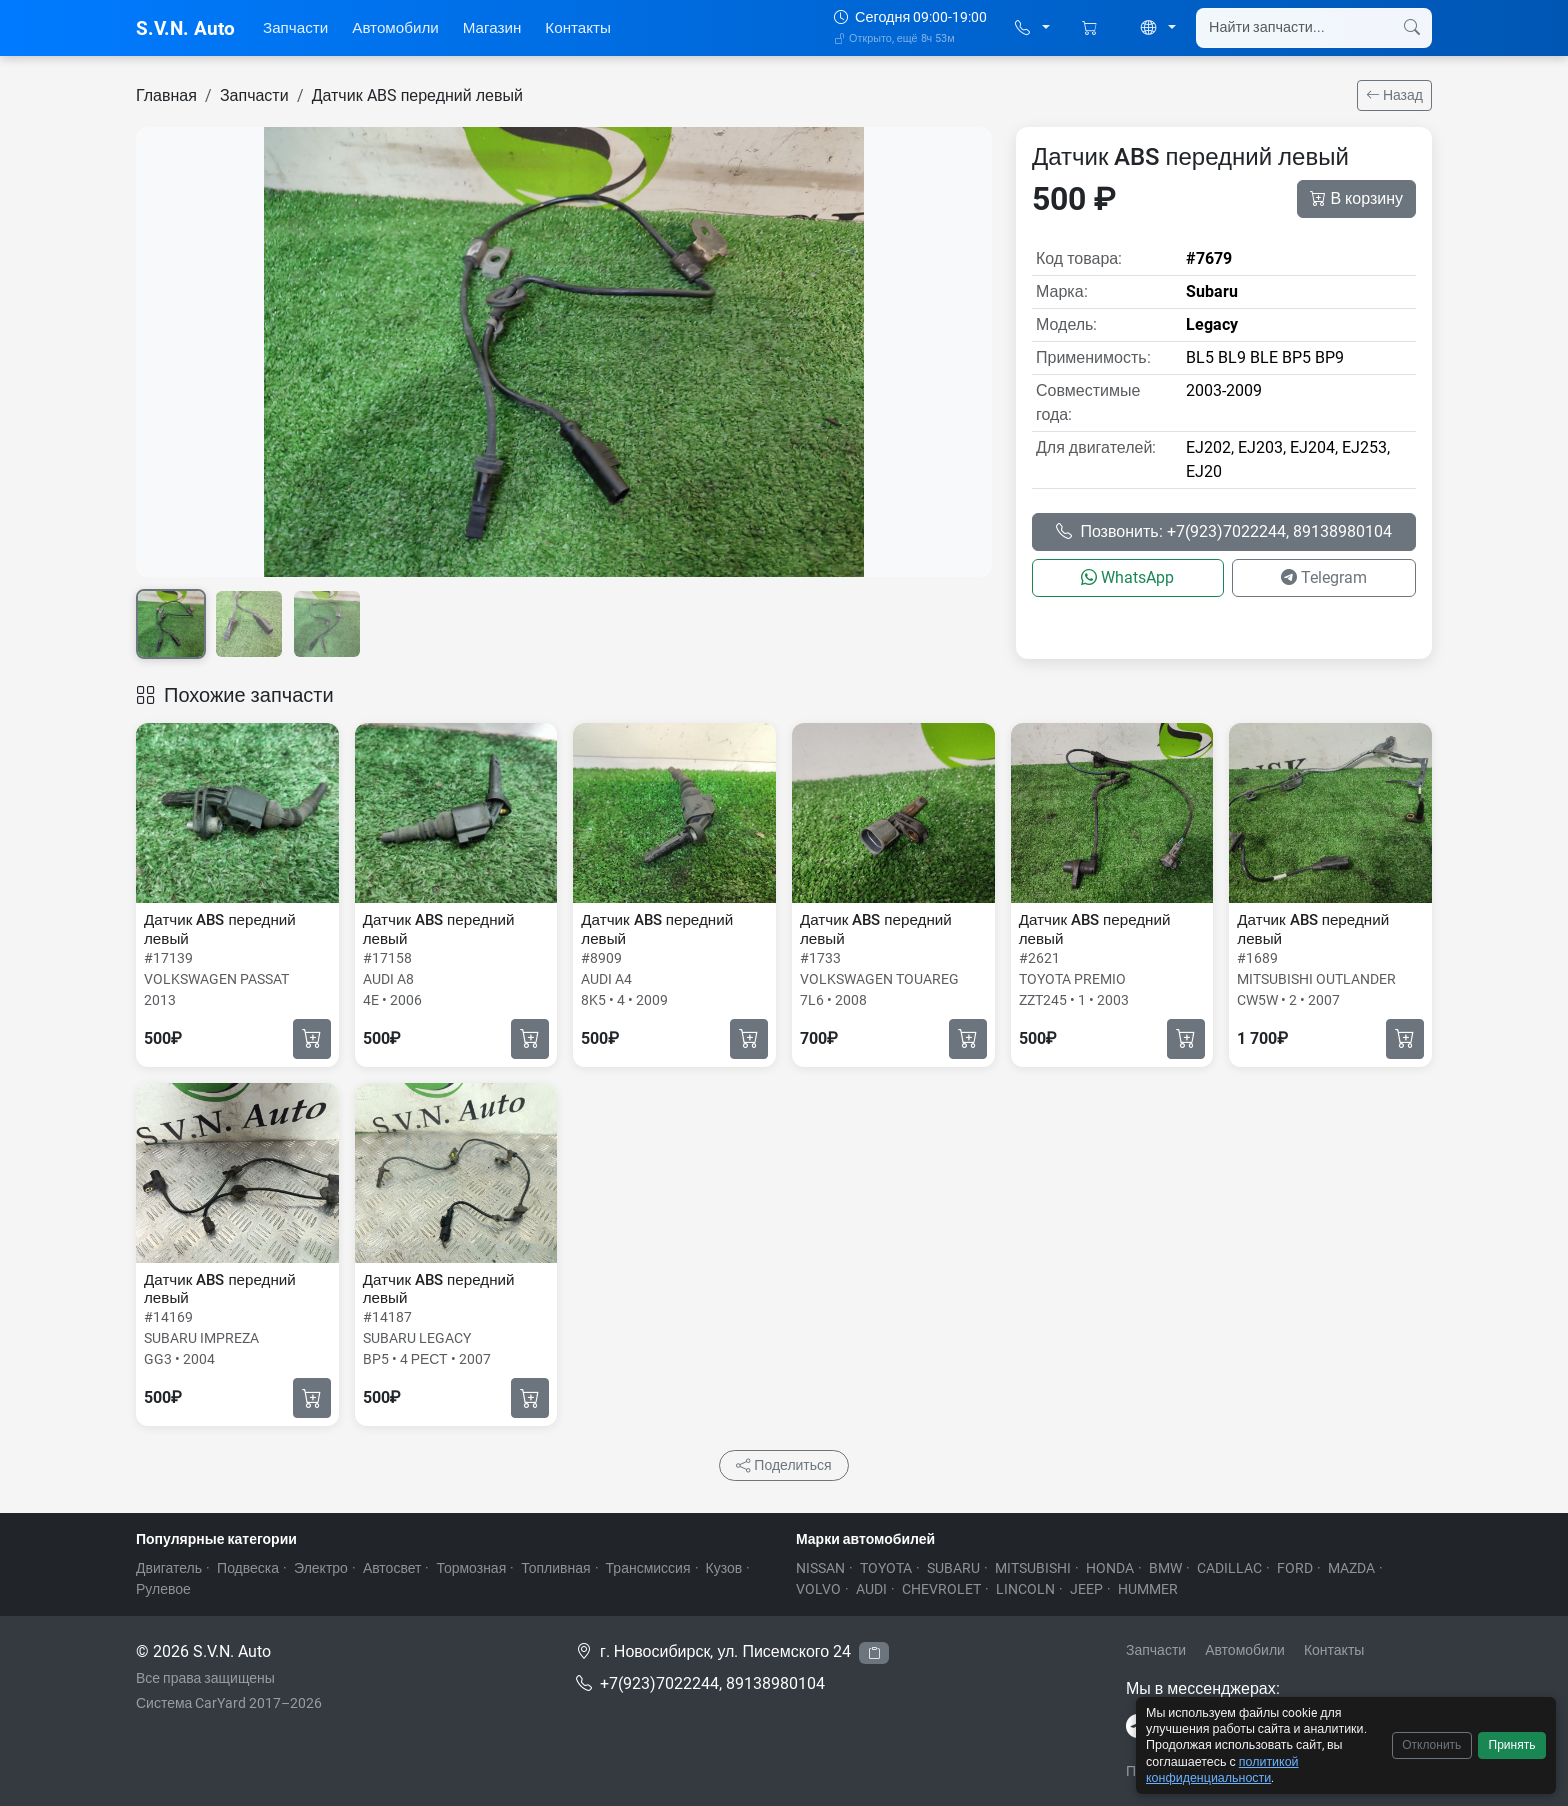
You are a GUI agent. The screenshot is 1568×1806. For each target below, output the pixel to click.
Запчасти (295, 28)
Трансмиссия (648, 1568)
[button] (1032, 28)
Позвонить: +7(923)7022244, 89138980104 (1223, 531)
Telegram (1324, 577)
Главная (166, 95)
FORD (1295, 1568)
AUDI (871, 1589)
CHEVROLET (941, 1589)
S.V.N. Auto (185, 28)
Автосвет (392, 1568)
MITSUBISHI (1033, 1568)
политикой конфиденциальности (1222, 1769)
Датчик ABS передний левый (417, 95)
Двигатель (169, 1568)
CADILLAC (1229, 1568)
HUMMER (1148, 1589)
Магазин (492, 28)
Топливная (555, 1568)
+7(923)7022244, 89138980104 (712, 1683)
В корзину (1356, 199)
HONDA (1110, 1568)
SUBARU (953, 1568)
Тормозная (471, 1568)
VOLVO (818, 1589)
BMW (1165, 1568)
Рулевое (163, 1589)
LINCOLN (1025, 1589)
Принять (1512, 1745)
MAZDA (1351, 1568)
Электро (321, 1568)
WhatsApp (1127, 577)
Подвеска (248, 1568)
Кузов (724, 1568)
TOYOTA (886, 1568)
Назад (1394, 95)
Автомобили (395, 28)
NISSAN (820, 1568)
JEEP (1086, 1589)
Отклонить (1431, 1745)
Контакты (578, 28)
